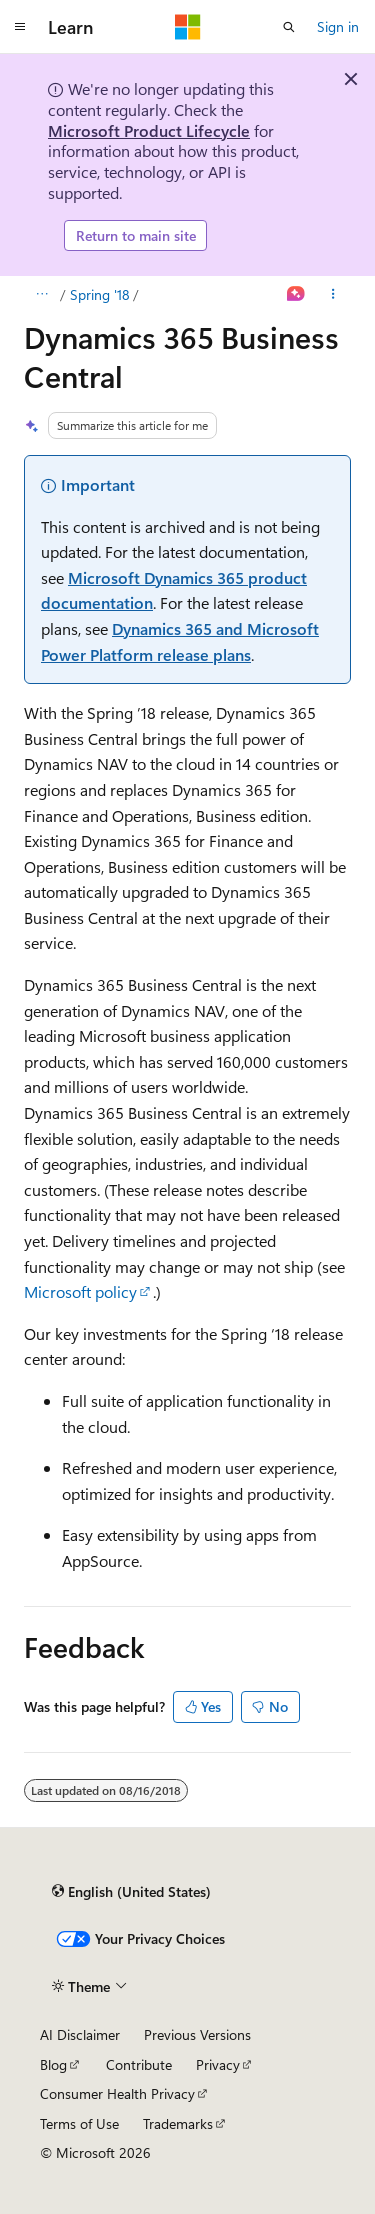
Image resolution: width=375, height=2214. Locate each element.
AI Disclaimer (80, 2034)
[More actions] (333, 295)
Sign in (338, 26)
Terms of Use (79, 2123)
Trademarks (178, 2123)
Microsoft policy (80, 1291)
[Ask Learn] (296, 295)
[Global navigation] (20, 27)
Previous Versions (197, 2034)
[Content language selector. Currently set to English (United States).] (131, 1892)
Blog (53, 2064)
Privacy (218, 2064)
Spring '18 (100, 294)
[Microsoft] (188, 27)
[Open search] (289, 27)
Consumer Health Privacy (117, 2093)
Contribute (139, 2064)
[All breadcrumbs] (41, 295)
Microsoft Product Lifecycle (149, 130)
